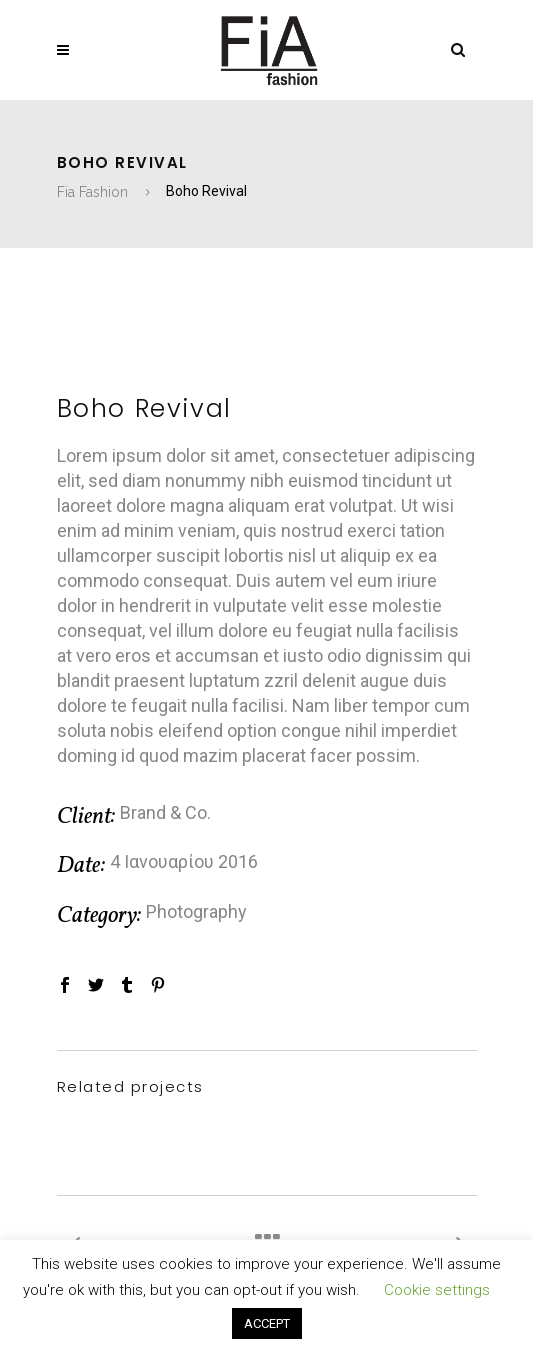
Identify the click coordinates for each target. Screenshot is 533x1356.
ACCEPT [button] (267, 1323)
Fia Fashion (92, 192)
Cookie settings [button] (437, 1290)
